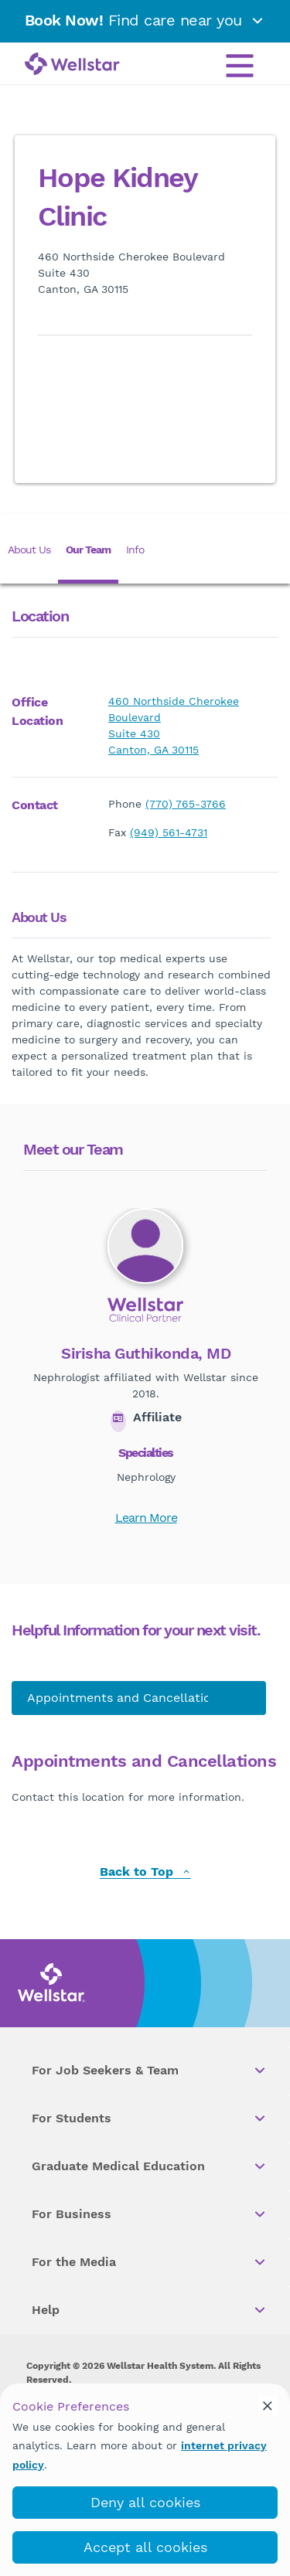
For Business (150, 2214)
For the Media (150, 2262)
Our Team (88, 549)
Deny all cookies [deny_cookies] (145, 2502)
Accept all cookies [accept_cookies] (145, 2547)
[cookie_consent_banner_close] (268, 2406)
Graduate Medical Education (150, 2166)
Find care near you (145, 20)
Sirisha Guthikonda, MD (145, 1353)
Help (150, 2310)
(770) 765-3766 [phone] (185, 804)
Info (135, 549)
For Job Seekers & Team (150, 2070)
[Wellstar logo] (72, 65)
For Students (150, 2118)
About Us (29, 549)
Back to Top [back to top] (145, 1872)
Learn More (146, 1517)
